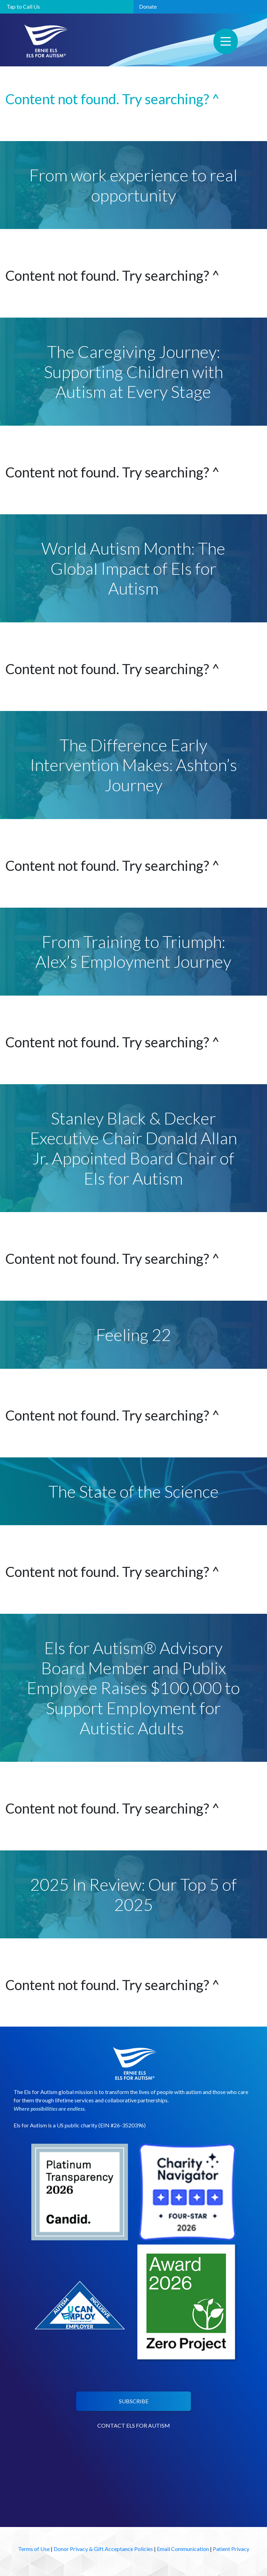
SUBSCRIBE (133, 2401)
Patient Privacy (231, 2548)
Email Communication (183, 2548)
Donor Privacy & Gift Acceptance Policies (103, 2548)
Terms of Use (34, 2548)
